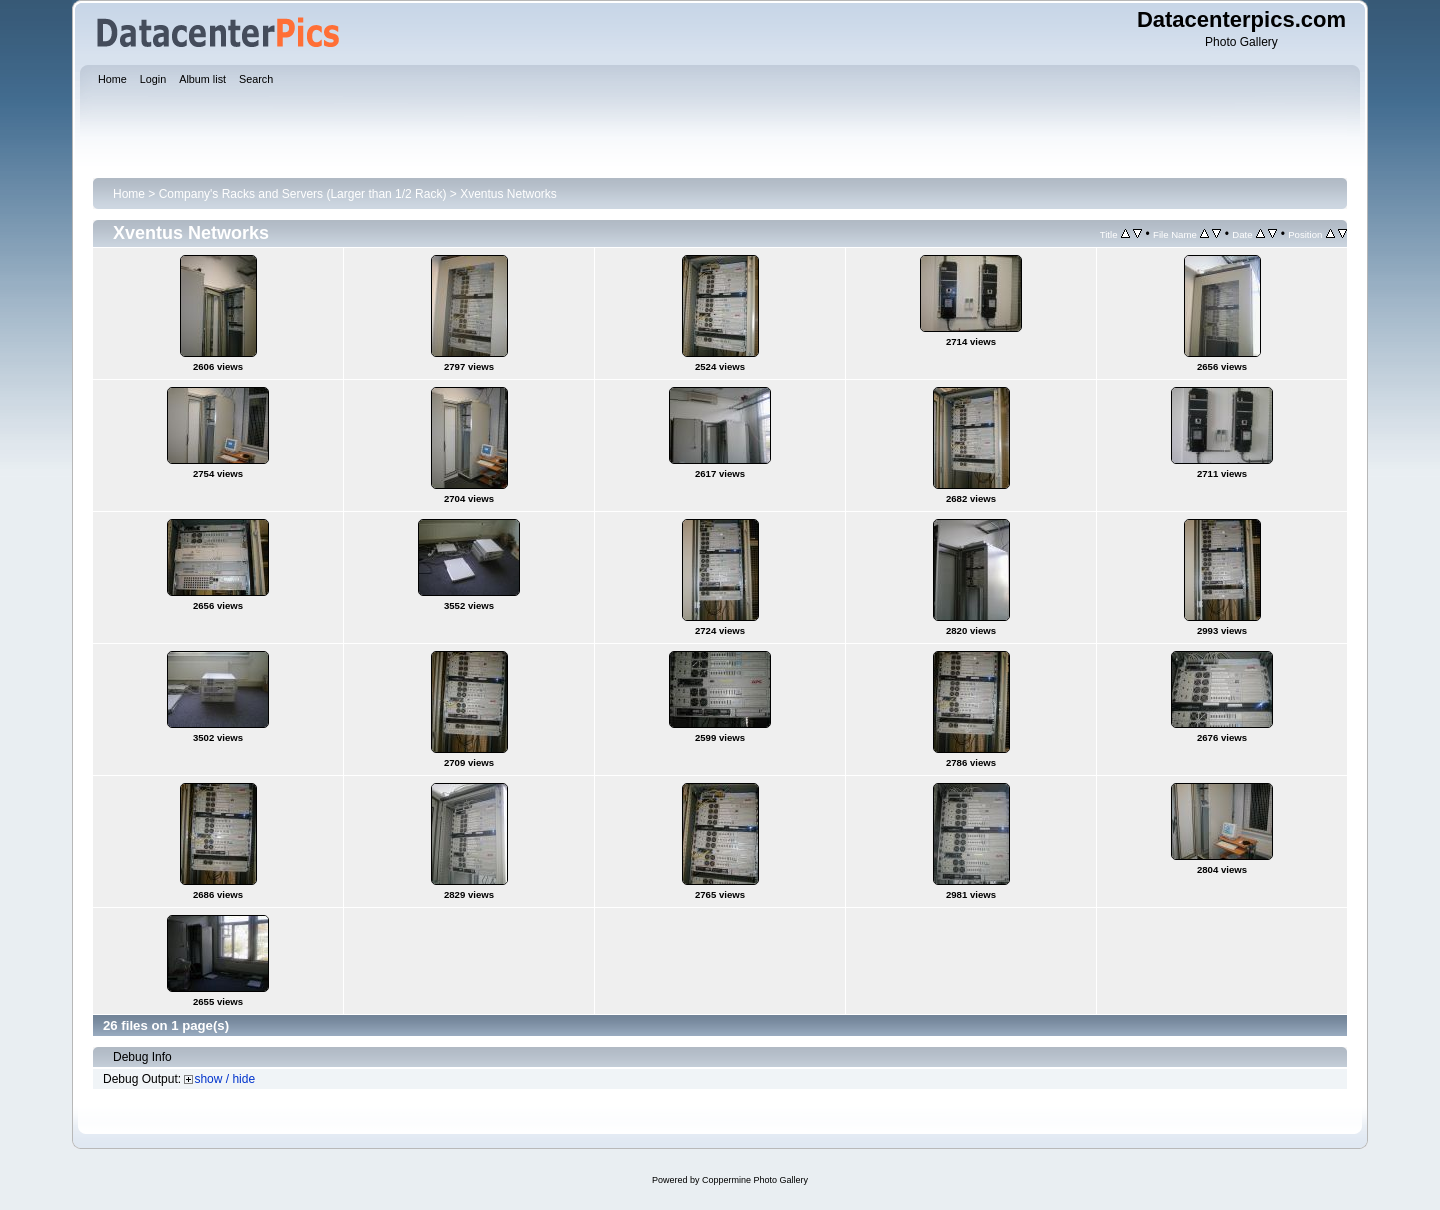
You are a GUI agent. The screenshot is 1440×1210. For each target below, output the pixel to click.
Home (129, 194)
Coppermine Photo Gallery (755, 1180)
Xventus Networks (508, 194)
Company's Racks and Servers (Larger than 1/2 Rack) (303, 194)
